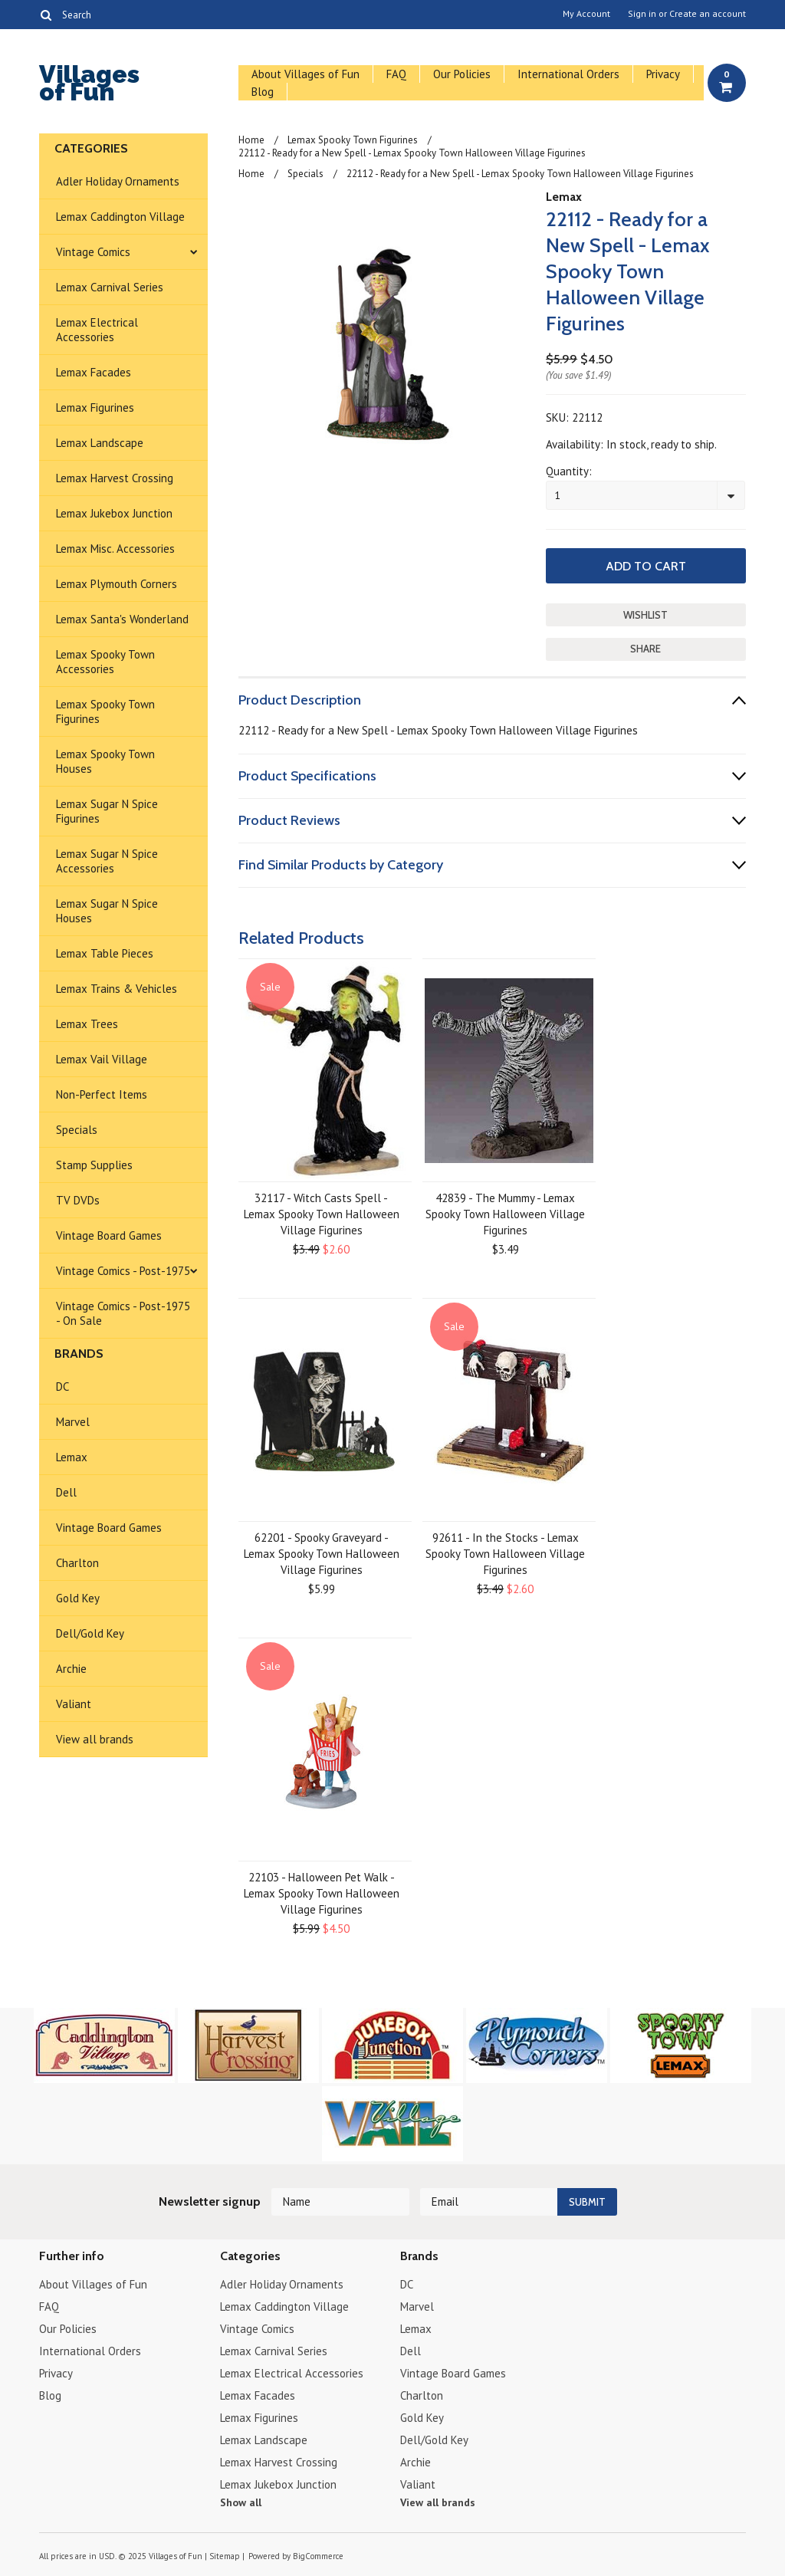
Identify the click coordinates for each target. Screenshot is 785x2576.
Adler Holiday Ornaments (117, 181)
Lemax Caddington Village (120, 216)
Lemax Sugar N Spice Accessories (107, 861)
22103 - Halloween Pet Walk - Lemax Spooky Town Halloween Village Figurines (321, 1893)
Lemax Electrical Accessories (97, 329)
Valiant (73, 1704)
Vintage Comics (93, 252)
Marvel (73, 1421)
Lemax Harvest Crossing (114, 478)
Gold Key (78, 1598)
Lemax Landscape (99, 442)
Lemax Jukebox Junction (114, 513)
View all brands (94, 1739)
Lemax (71, 1457)
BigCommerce (318, 2556)
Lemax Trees (87, 1024)
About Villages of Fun (305, 74)
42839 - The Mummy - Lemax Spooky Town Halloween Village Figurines (505, 1214)
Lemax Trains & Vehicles (116, 988)
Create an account (707, 13)
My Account (586, 13)
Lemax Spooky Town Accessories (105, 661)
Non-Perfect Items (101, 1094)
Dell (66, 1492)
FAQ (396, 74)
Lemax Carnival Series (109, 287)
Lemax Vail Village (101, 1059)
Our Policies (462, 74)
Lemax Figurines (95, 407)
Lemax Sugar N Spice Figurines (107, 811)
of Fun (89, 85)
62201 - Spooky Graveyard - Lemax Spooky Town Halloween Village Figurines (321, 1553)
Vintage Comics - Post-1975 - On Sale (123, 1313)
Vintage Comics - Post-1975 (123, 1270)
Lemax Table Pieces (104, 953)
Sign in (642, 13)
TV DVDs (78, 1200)
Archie (71, 1668)
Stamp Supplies (94, 1165)
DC (62, 1386)
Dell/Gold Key (90, 1633)
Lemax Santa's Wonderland (122, 619)
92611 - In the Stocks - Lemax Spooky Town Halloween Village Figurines (505, 1553)
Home (251, 139)
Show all (240, 2502)
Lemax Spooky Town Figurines (105, 711)
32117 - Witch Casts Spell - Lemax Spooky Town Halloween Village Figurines (321, 1214)
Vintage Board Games (109, 1235)
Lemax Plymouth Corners (116, 584)
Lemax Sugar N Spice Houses (107, 910)
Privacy (663, 74)
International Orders (568, 74)
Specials (76, 1129)
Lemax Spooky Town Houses (105, 761)
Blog (262, 91)
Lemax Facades (93, 372)
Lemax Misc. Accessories (115, 548)
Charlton (77, 1563)
